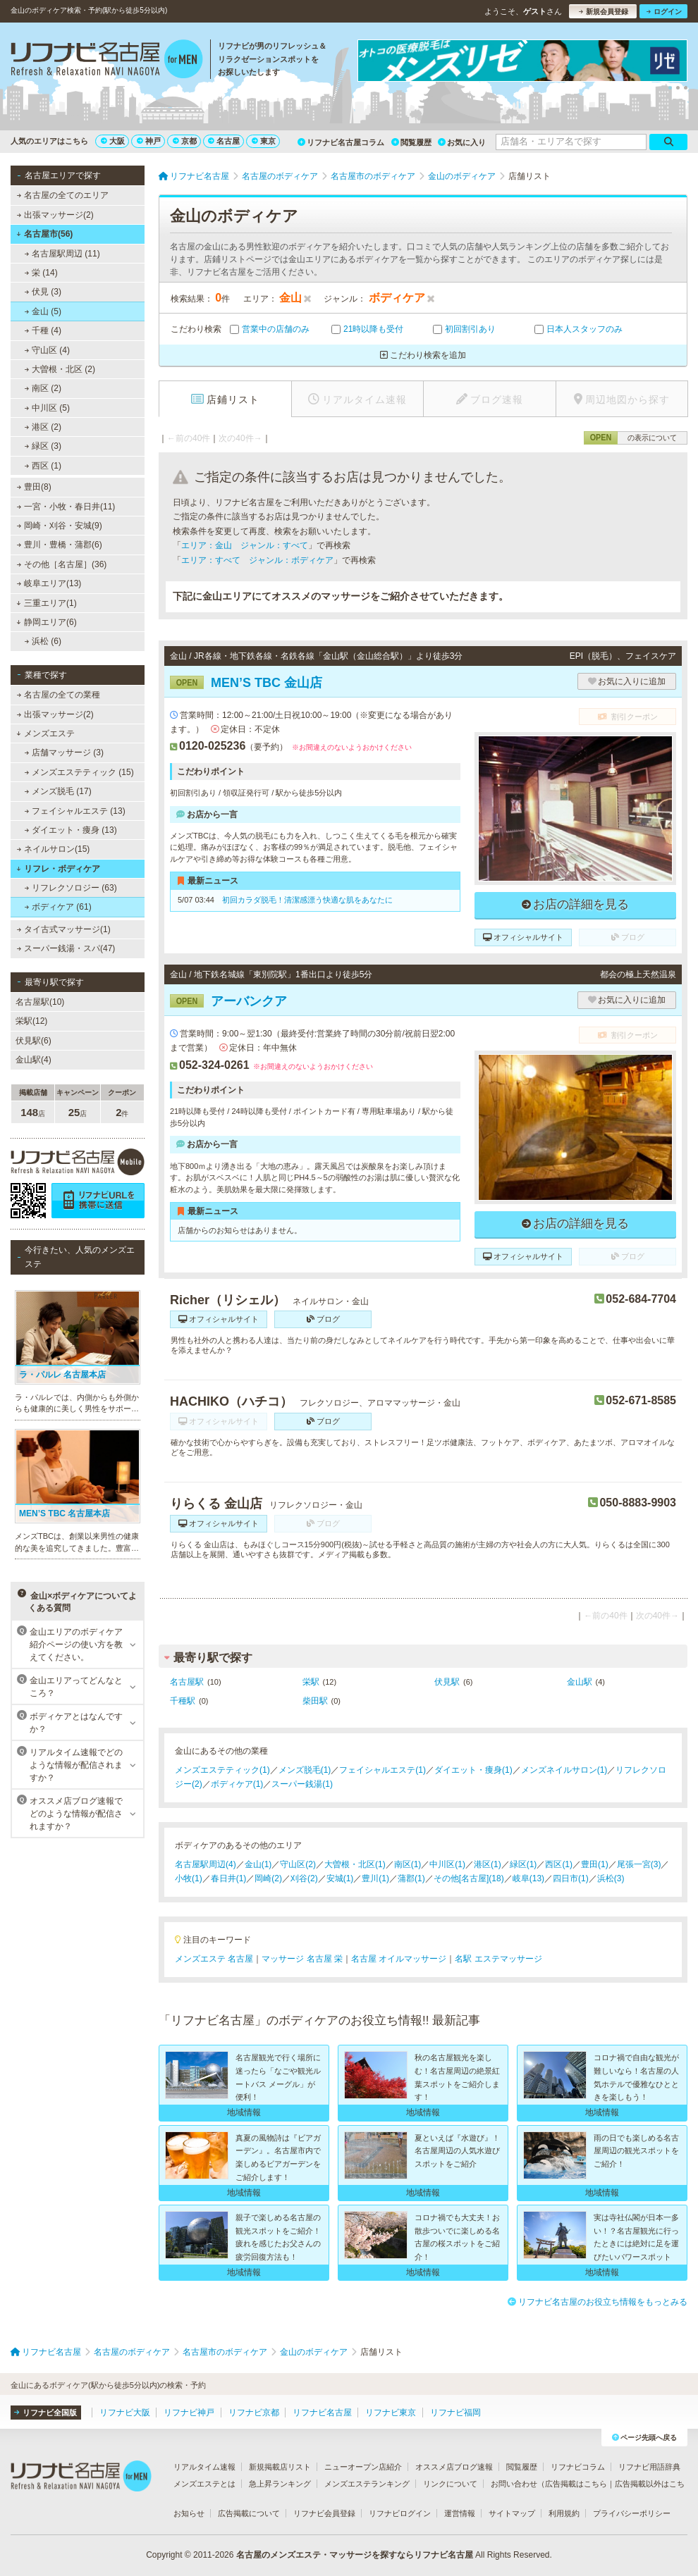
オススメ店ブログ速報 (454, 2467)
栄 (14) (41, 273)
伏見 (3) (43, 292)
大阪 (113, 141)
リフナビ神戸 (189, 2412)
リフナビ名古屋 (322, 2412)
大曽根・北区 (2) (60, 369)
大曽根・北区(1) (355, 1864)
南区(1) (408, 1864)
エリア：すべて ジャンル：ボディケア (257, 560)
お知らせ (188, 2513)
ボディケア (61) (58, 907)
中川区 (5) (47, 408)
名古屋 (224, 141)
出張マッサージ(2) (55, 215)
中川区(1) (447, 1864)
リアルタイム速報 (204, 2467)
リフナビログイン (400, 2513)
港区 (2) (43, 427)
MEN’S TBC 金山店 (246, 683)
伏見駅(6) (33, 1041)
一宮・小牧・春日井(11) (66, 507)
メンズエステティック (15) (79, 772)
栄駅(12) (31, 1021)
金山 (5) (43, 311)
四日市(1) (571, 1878)
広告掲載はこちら (576, 2483)
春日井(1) (229, 1878)
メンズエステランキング (367, 2483)
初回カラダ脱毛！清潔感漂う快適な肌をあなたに (307, 900)
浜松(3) (611, 1878)
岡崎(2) (268, 1878)
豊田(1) (594, 1864)
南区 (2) (43, 388)
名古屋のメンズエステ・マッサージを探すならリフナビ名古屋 (354, 2555)
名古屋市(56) (44, 234)
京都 (185, 141)
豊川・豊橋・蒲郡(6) (59, 545)
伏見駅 (447, 1682)
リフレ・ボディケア (58, 869)
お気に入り (462, 142)
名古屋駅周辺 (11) (62, 254)
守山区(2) (298, 1864)
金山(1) (258, 1864)
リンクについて (450, 2483)
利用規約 (564, 2513)
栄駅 (310, 1682)
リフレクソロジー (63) (71, 888)
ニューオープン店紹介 (363, 2467)
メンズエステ (45, 733)
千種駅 (182, 1701)
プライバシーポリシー (632, 2513)
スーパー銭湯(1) (302, 1784)
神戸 (149, 141)
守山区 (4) (47, 350)
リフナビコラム (578, 2467)
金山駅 (579, 1682)
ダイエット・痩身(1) (473, 1770)
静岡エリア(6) (46, 622)
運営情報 (459, 2513)
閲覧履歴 (411, 142)
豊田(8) (34, 487)
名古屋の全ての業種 (58, 695)
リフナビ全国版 (45, 2412)
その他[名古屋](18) (469, 1878)
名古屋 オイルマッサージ (398, 1959)
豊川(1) (375, 1878)
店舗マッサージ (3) (64, 752)
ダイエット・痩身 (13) (71, 830)
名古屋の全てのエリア (63, 195)
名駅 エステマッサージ (498, 1959)
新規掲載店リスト (280, 2467)
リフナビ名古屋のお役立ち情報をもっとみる (597, 2302)
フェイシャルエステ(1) (382, 1770)
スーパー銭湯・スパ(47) (66, 948)
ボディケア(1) (237, 1784)
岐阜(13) (528, 1878)
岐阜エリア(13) (49, 583)
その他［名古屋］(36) (62, 564)
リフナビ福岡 (455, 2412)
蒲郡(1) (411, 1878)
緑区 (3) (43, 446)
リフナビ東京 (390, 2412)
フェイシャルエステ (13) (75, 811)
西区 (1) (43, 466)
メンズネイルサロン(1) (564, 1770)
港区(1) (487, 1864)
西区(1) (559, 1864)
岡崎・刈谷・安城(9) (59, 526)
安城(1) (340, 1878)
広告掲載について (249, 2513)
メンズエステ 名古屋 (214, 1959)
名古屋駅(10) (40, 1002)
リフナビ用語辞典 (649, 2467)
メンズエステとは (204, 2483)
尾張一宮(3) (639, 1864)
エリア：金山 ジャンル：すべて (244, 545)
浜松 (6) (43, 641)
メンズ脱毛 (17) (58, 791)
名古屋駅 (187, 1682)
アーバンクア (228, 1001)
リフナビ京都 (253, 2412)
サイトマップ (512, 2513)
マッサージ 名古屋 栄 (302, 1959)
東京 (264, 141)
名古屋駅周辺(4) (205, 1864)
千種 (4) (43, 330)
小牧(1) (188, 1878)
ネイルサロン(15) (53, 849)
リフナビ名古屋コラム (341, 142)
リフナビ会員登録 (324, 2513)
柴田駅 (315, 1701)
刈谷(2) (304, 1878)
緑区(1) (523, 1864)
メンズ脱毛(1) (304, 1770)
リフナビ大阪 (124, 2412)
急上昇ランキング (280, 2483)
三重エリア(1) (46, 603)
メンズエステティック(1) (222, 1770)
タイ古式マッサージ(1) (64, 929)
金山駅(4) (33, 1060)
